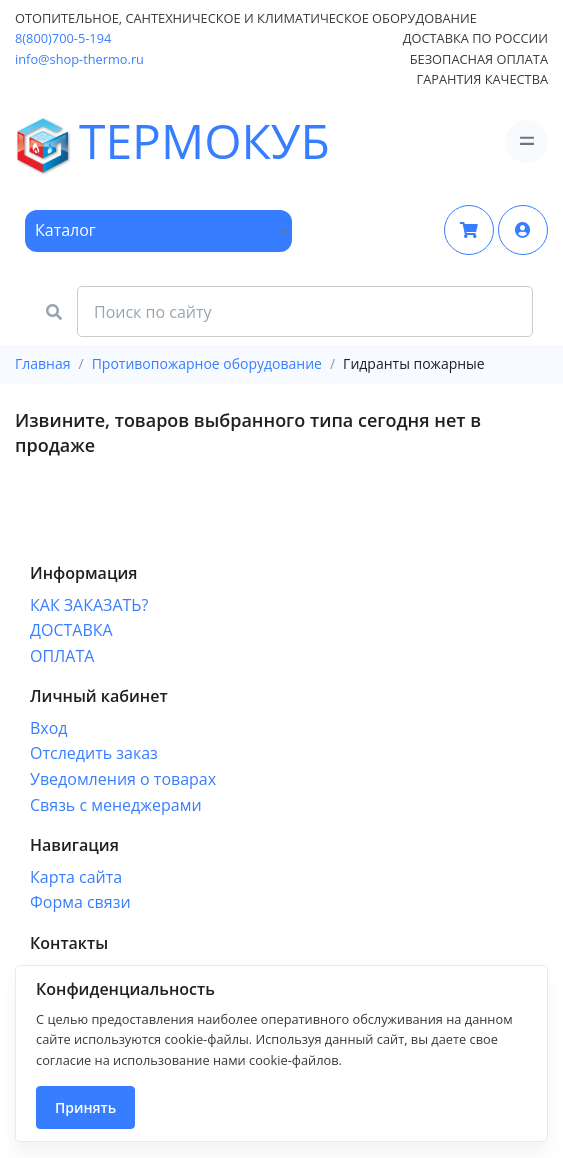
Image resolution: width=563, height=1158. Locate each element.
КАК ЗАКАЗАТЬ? (89, 605)
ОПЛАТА (62, 656)
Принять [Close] (85, 1107)
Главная (43, 363)
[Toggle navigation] (526, 141)
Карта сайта (76, 877)
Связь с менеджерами (116, 805)
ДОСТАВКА (71, 630)
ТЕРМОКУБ (71, 142)
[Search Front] (305, 312)
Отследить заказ (94, 753)
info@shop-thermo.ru (79, 59)
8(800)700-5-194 (63, 38)
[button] (523, 230)
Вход (49, 728)
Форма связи (80, 902)
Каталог (65, 230)
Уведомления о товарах (123, 779)
